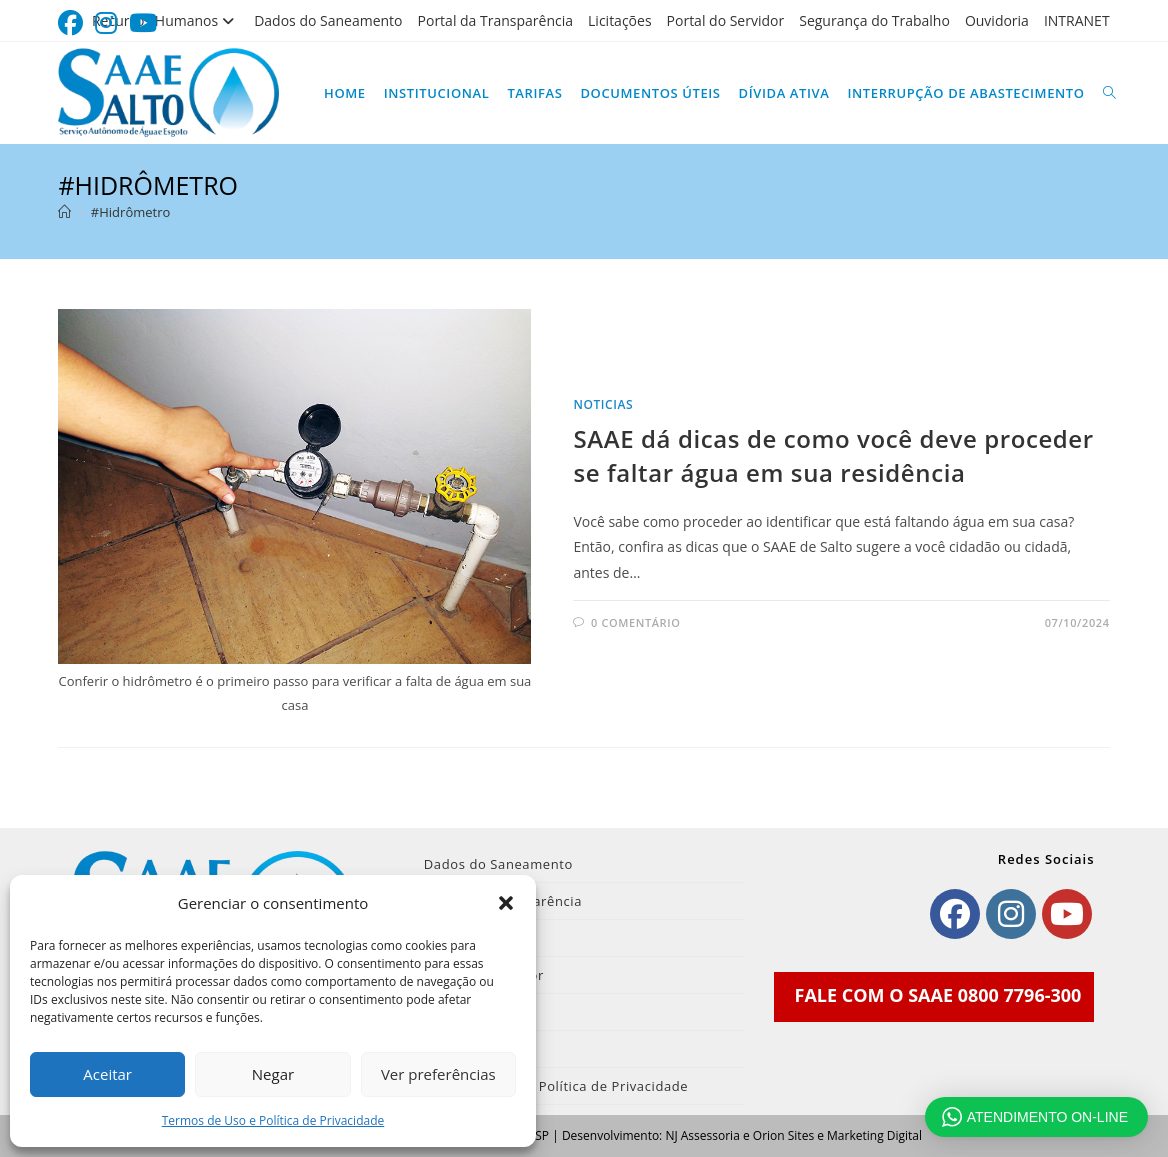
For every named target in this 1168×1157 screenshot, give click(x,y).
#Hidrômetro (130, 212)
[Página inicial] (64, 212)
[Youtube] (1067, 914)
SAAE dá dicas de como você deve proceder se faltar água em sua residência (833, 455)
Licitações (620, 20)
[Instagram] (1011, 914)
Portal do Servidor (726, 20)
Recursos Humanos (165, 20)
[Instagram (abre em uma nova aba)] (106, 23)
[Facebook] (955, 914)
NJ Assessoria (702, 1135)
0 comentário (635, 622)
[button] (506, 903)
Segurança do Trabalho (874, 20)
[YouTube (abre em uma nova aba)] (143, 23)
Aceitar (107, 1074)
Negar (273, 1074)
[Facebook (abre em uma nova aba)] (73, 23)
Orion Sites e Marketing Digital (837, 1135)
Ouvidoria (997, 20)
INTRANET (1077, 20)
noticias (603, 404)
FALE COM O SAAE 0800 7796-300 (938, 995)
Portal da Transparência (496, 20)
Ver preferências (438, 1074)
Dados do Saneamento (328, 20)
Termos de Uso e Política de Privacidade (273, 1120)
